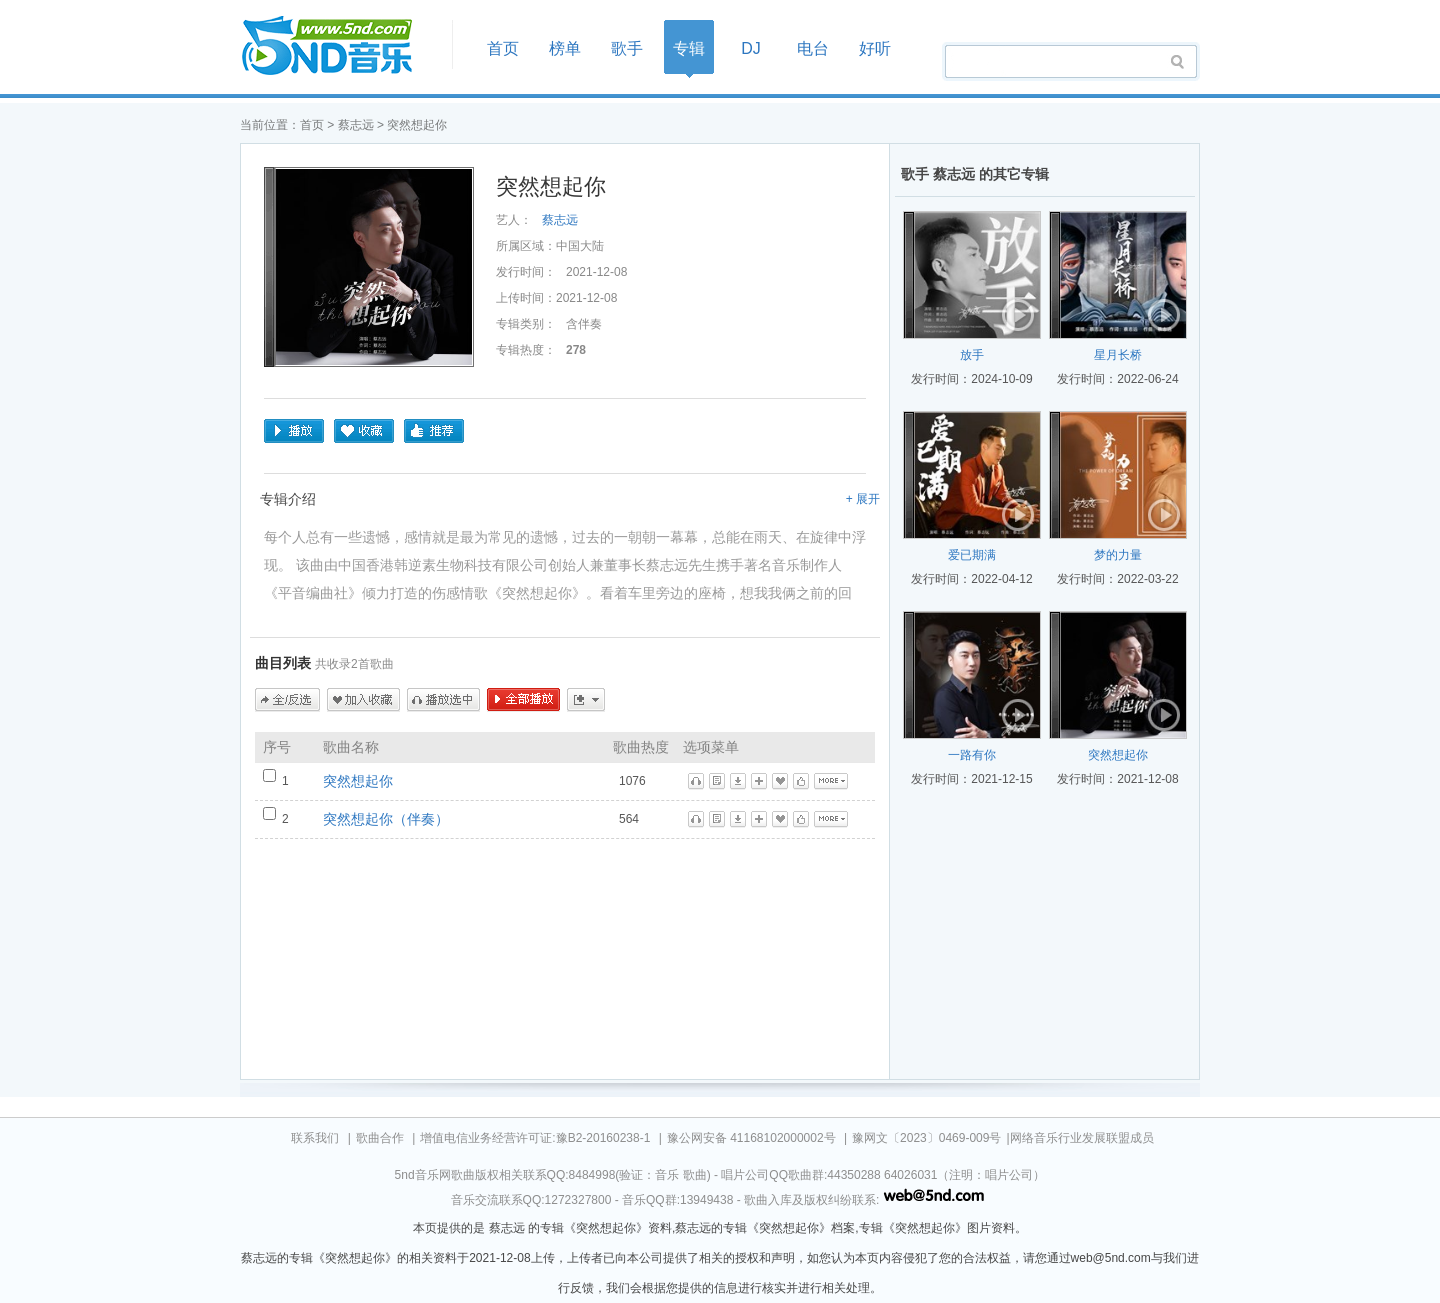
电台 (813, 48)
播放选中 (443, 700)
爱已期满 (972, 555)
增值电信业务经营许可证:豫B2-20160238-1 (535, 1138)
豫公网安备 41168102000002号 (751, 1138)
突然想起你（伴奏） (386, 819)
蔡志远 (356, 125)
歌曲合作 (380, 1138)
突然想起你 (358, 781)
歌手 (627, 48)
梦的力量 (1118, 555)
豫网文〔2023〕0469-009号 (926, 1138)
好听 (875, 48)
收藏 (364, 431)
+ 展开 (863, 499)
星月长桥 (1118, 355)
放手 (972, 355)
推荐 (434, 431)
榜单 (565, 48)
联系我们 (315, 1138)
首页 (340, 46)
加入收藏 (363, 700)
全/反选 (287, 700)
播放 (294, 431)
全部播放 (523, 700)
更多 (586, 700)
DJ (751, 48)
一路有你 (972, 755)
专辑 (689, 48)
